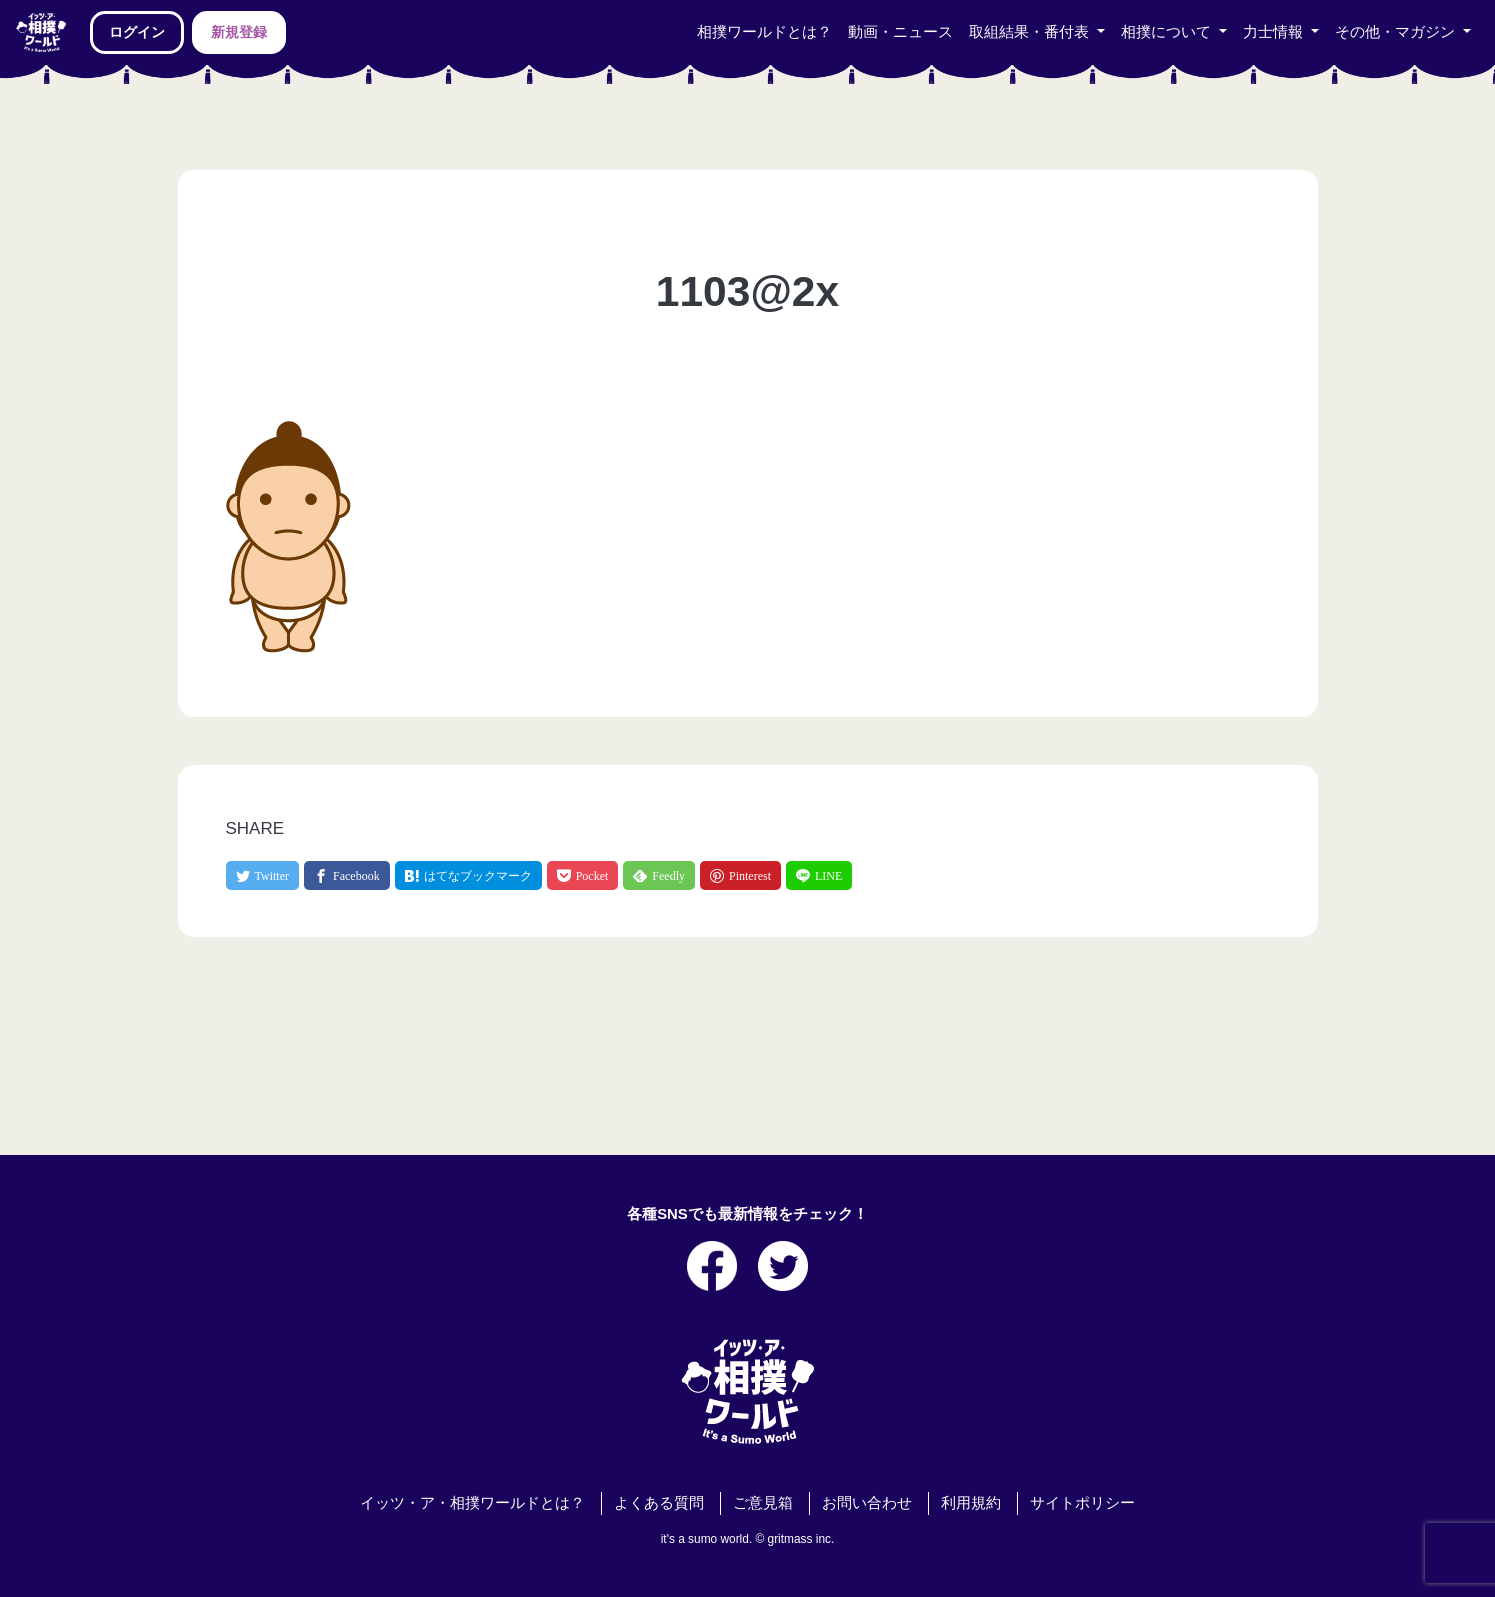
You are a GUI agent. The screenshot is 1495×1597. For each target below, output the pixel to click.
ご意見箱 (763, 1503)
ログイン (137, 32)
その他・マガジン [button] (1397, 32)
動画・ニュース (900, 32)
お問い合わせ (867, 1503)
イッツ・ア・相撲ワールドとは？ (472, 1503)
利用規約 (971, 1503)
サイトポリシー (1082, 1503)
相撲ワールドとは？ (764, 32)
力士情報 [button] (1275, 32)
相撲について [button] (1168, 32)
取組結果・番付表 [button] (1031, 32)
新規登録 (239, 32)
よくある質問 (659, 1503)
